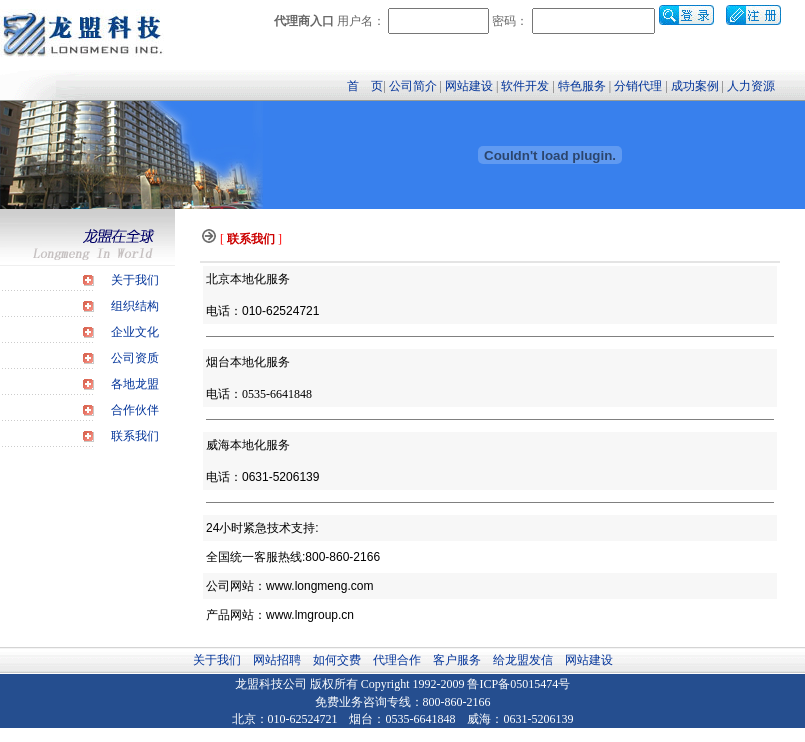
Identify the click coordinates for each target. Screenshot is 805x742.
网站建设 (469, 86)
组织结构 (135, 306)
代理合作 (397, 660)
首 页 (365, 86)
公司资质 (135, 358)
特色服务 (582, 86)
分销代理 (638, 86)
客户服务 (457, 660)
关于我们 (135, 280)
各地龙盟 (135, 384)
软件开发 (525, 86)
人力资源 (751, 86)
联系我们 (135, 436)
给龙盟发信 (523, 660)
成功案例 (695, 86)
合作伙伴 (135, 410)
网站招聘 (277, 660)
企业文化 (135, 332)
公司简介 (413, 86)
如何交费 (337, 660)
